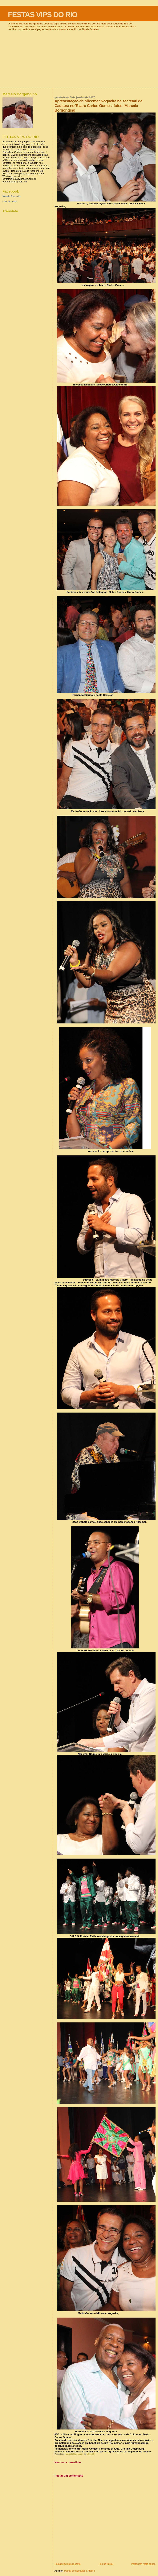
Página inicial (106, 2563)
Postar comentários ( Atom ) (79, 2570)
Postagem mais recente (68, 2563)
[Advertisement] (79, 59)
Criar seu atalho (9, 201)
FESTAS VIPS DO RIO (42, 15)
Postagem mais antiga (143, 2563)
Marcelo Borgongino (11, 196)
